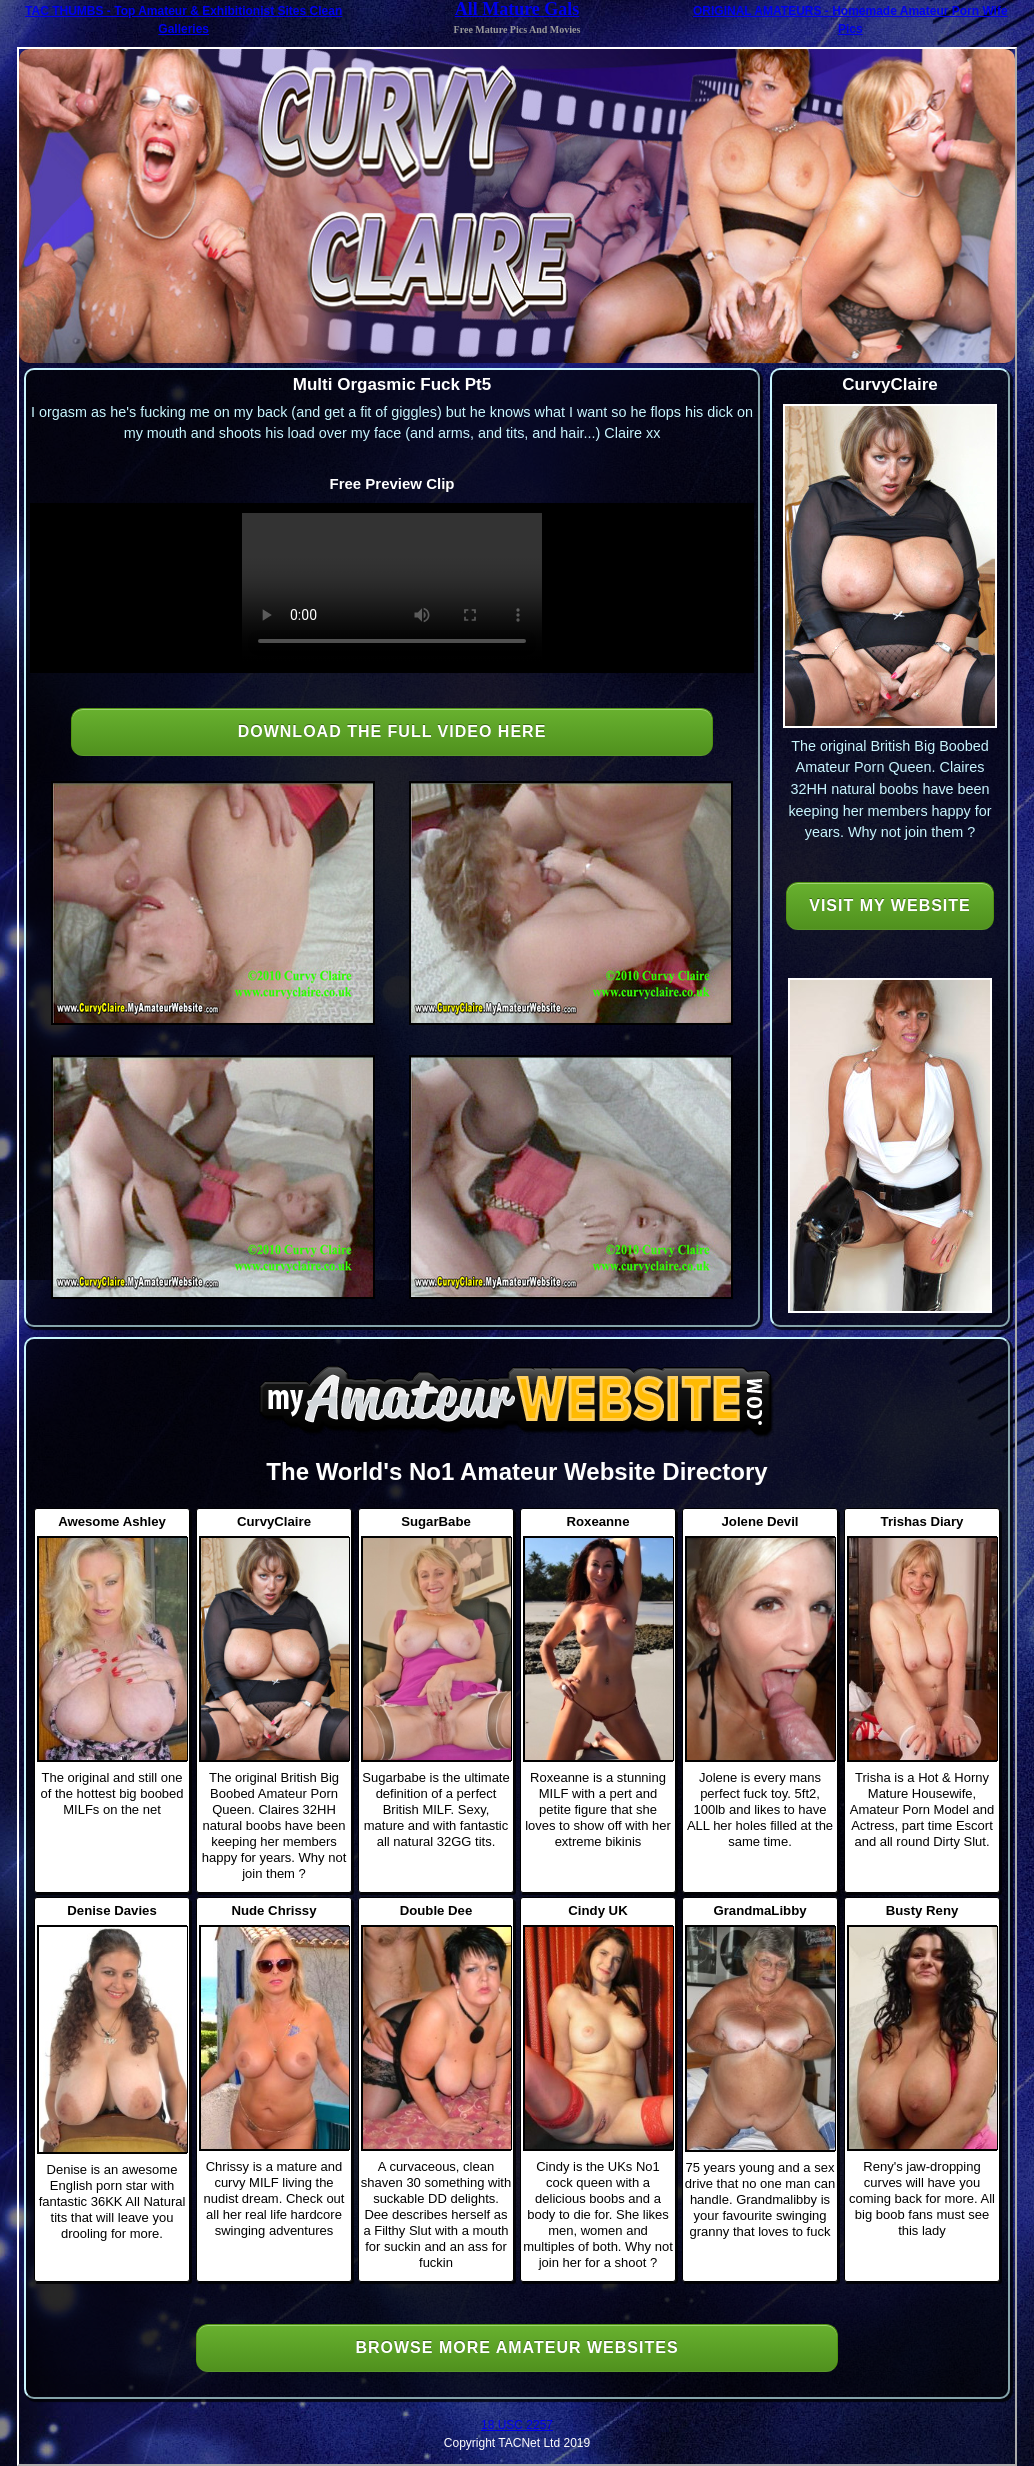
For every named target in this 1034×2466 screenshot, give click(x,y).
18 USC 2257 (517, 2425)
